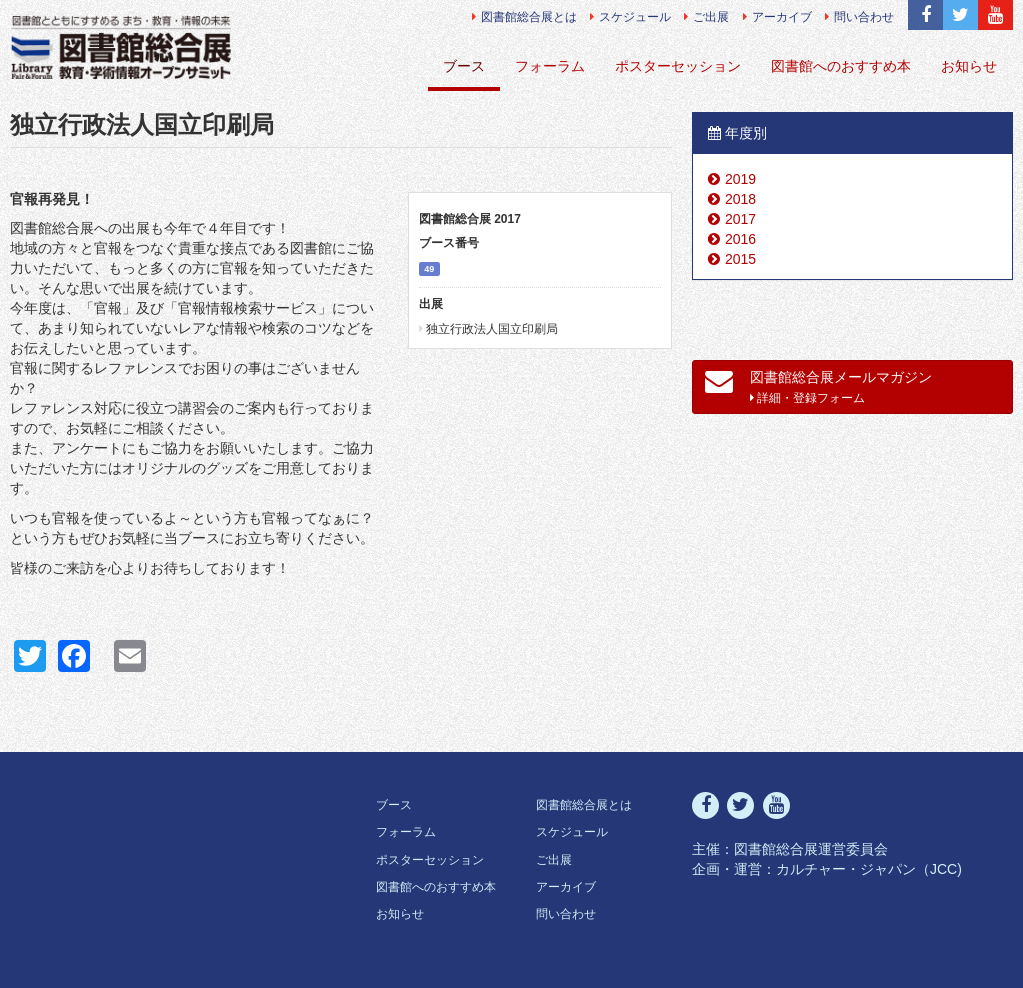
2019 (740, 179)
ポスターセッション (678, 66)
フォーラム (550, 66)
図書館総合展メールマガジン (818, 386)
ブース (464, 66)
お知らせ (969, 66)
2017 (740, 219)
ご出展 (706, 17)
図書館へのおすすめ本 (841, 66)
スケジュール (630, 17)
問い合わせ (859, 17)
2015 (740, 259)
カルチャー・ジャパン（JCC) (869, 869)
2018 (740, 199)
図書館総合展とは (524, 17)
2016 (740, 239)
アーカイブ (777, 17)
